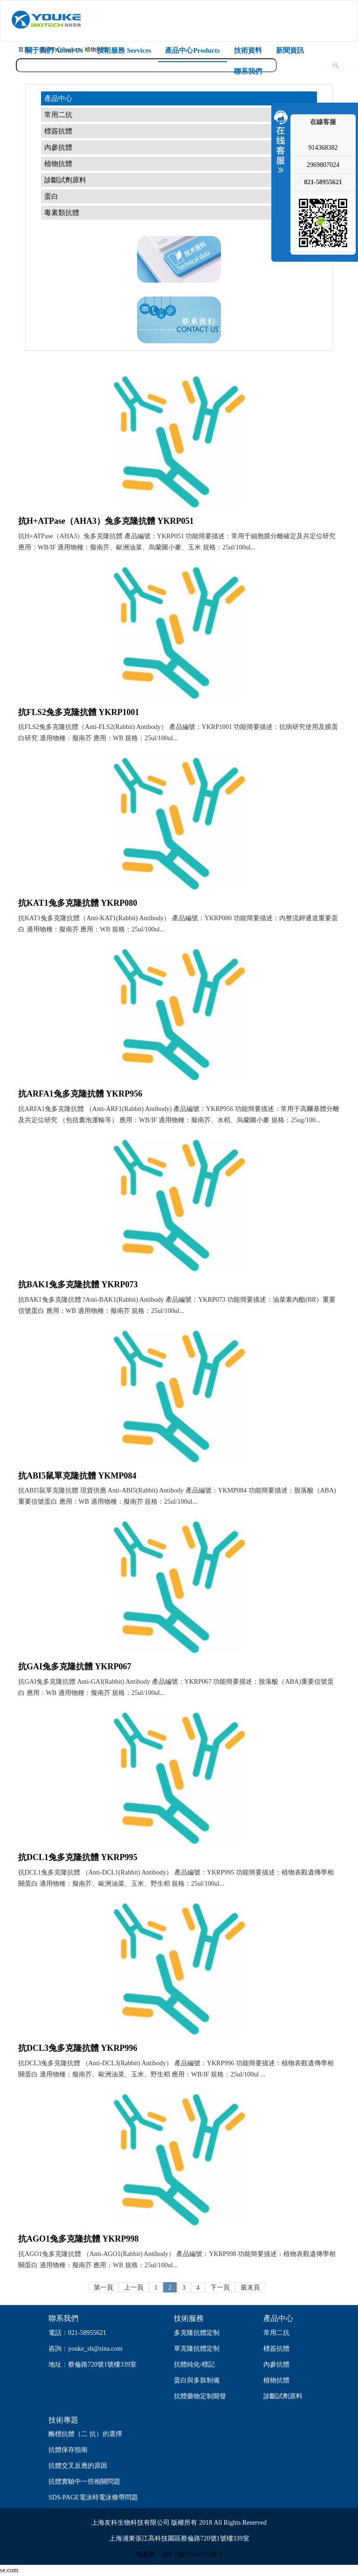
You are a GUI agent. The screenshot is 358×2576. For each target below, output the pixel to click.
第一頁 (103, 2287)
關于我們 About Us (54, 50)
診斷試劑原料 (65, 180)
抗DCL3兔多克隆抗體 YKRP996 (78, 2048)
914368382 (323, 147)
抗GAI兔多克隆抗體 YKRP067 (74, 1666)
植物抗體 (58, 163)
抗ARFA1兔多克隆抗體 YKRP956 (80, 1093)
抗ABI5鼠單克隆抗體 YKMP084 (77, 1475)
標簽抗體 (58, 131)
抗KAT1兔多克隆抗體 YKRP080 (77, 903)
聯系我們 (248, 71)
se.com (9, 2570)
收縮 (279, 141)
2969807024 (323, 164)
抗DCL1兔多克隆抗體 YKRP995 (78, 1857)
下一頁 (220, 2287)
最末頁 (250, 2287)
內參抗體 (58, 147)
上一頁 (134, 2287)
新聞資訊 (290, 50)
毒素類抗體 (61, 212)
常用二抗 (58, 114)
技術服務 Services (124, 50)
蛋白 (51, 196)
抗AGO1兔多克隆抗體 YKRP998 (78, 2238)
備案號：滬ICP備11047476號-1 (179, 2554)
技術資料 (248, 50)
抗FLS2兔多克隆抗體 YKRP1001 (78, 712)
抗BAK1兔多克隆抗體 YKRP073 (78, 1284)
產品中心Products (192, 50)
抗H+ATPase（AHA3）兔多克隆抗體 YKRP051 (105, 521)
